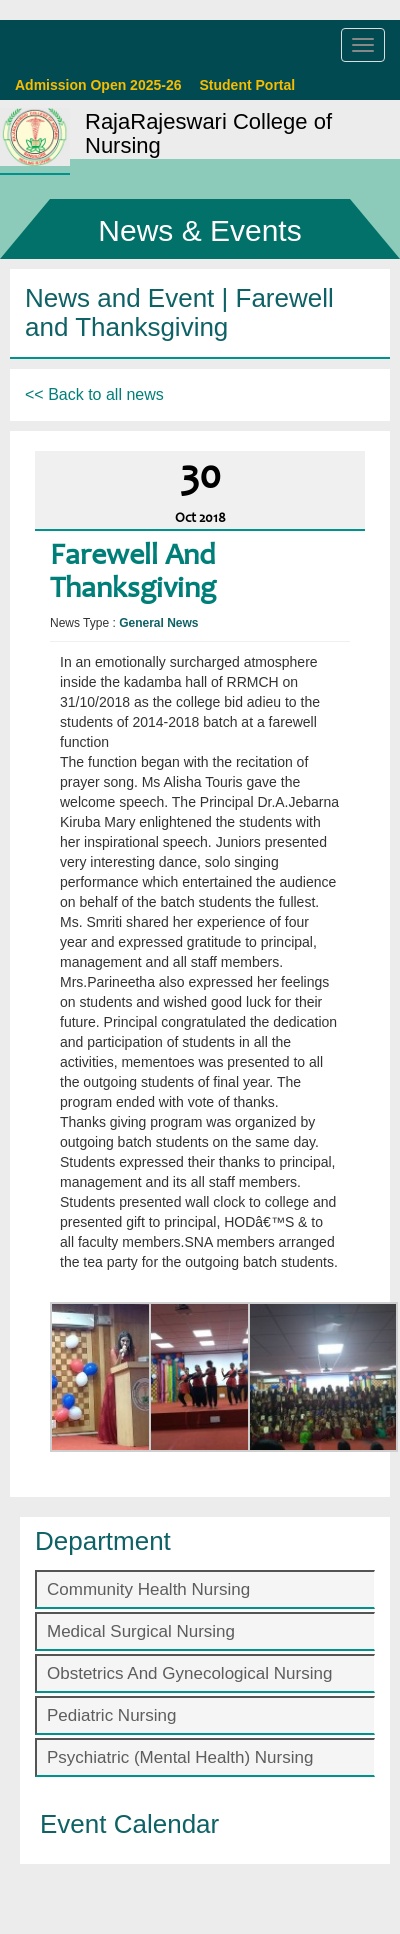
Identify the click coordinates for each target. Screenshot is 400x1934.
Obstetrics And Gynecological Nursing (189, 1673)
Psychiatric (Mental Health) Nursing (180, 1757)
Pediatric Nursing (111, 1715)
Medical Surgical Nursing (141, 1631)
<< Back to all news (94, 394)
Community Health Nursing (148, 1589)
